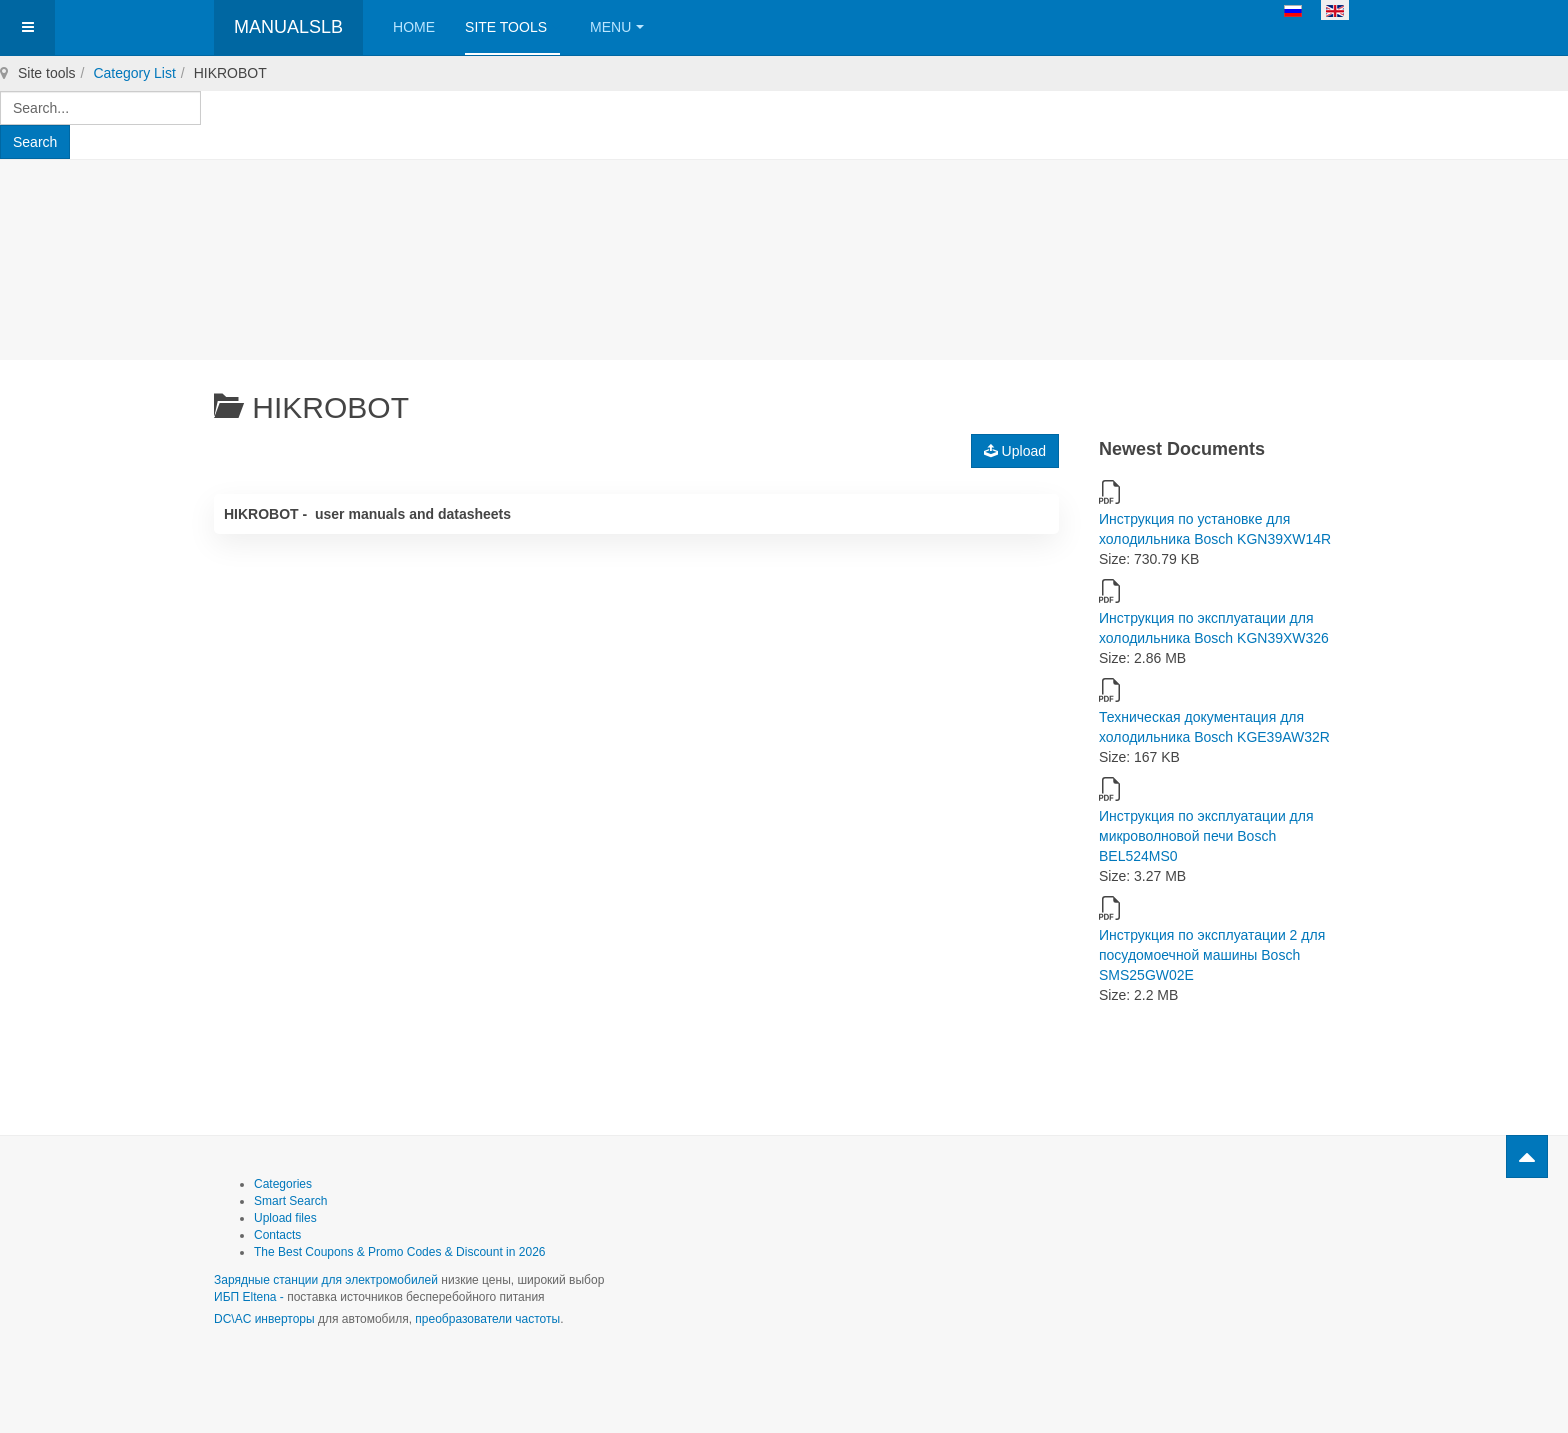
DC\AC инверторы (264, 1319)
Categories (283, 1184)
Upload (1015, 451)
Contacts (277, 1235)
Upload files (285, 1218)
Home (414, 27)
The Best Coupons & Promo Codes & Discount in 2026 (400, 1252)
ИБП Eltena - (250, 1297)
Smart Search (290, 1201)
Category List (134, 73)
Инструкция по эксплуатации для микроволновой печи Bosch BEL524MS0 (1206, 836)
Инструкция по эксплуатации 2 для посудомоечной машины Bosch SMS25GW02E (1212, 955)
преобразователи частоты (487, 1319)
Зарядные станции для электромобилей (326, 1280)
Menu (617, 27)
